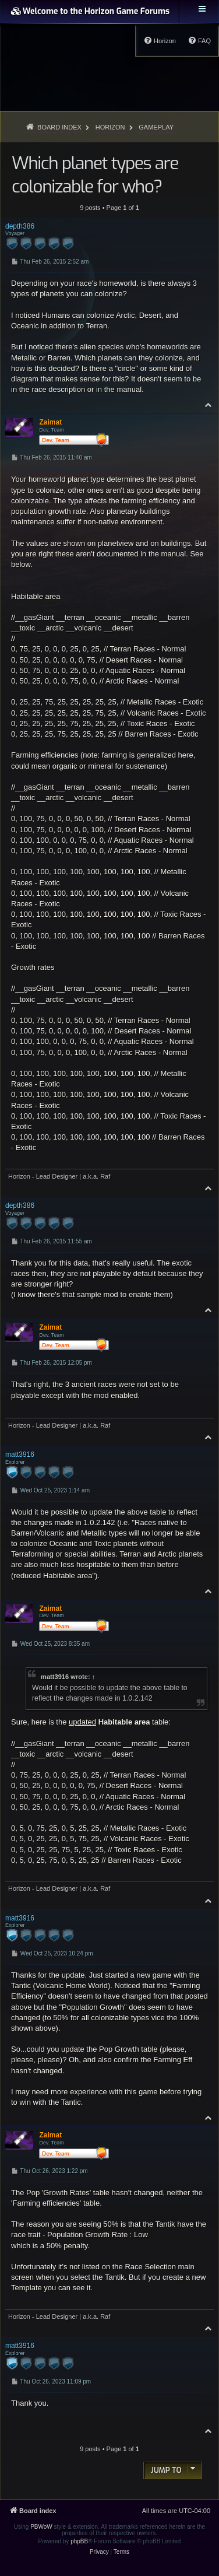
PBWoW (41, 2527)
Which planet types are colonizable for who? (95, 175)
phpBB (79, 2541)
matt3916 (55, 1676)
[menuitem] (199, 41)
